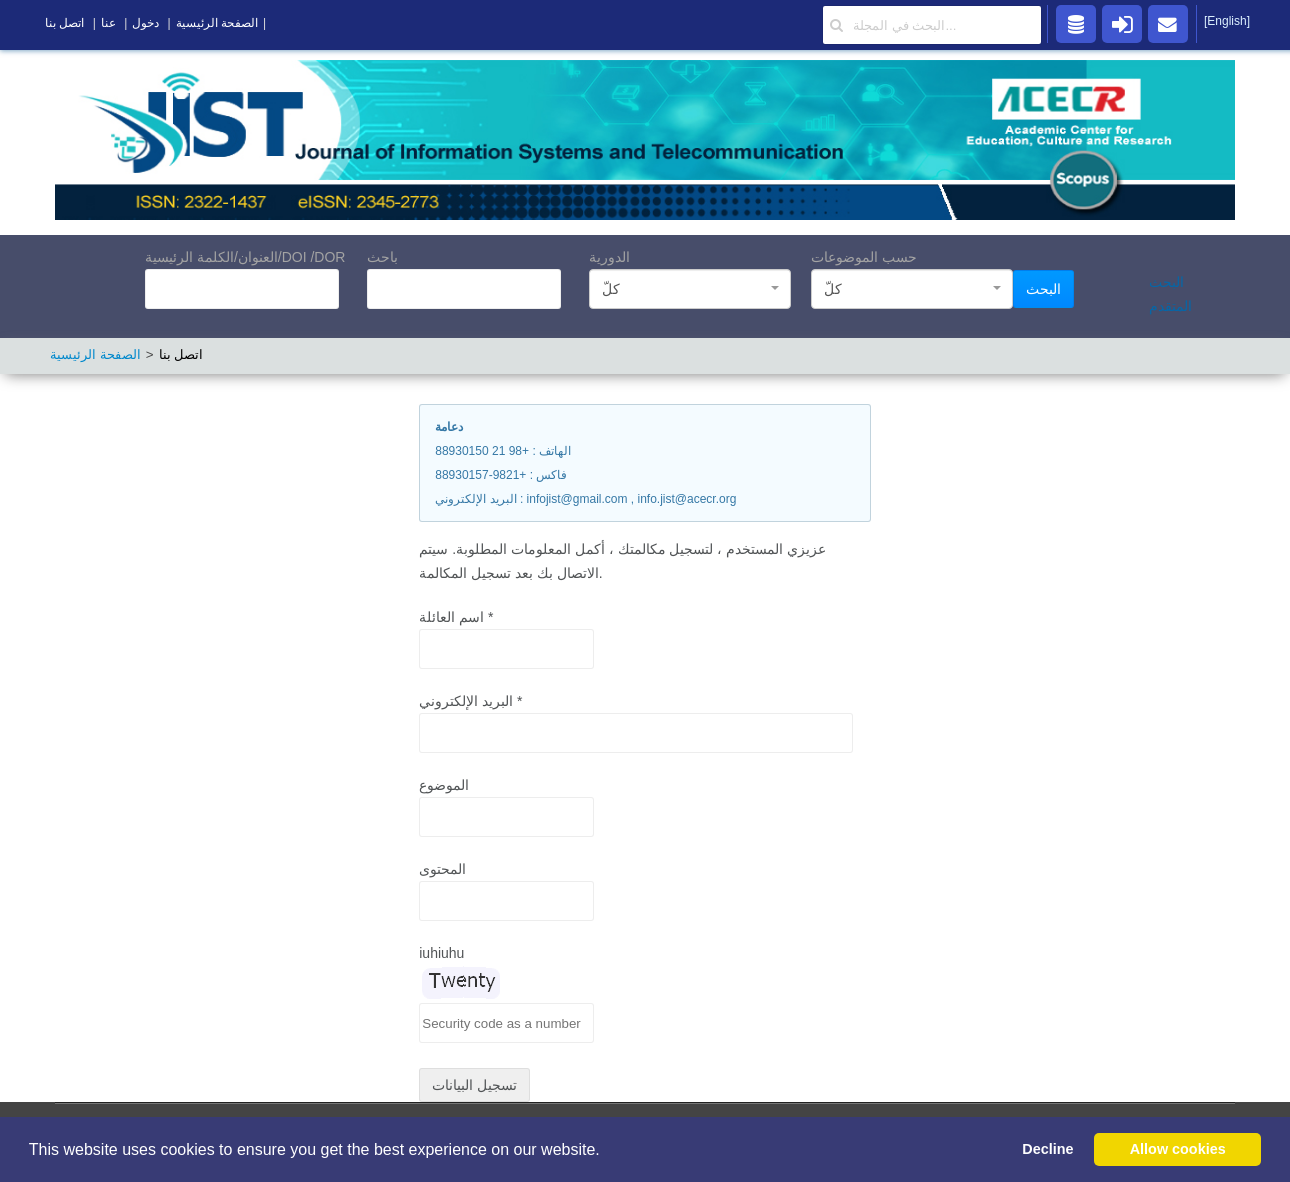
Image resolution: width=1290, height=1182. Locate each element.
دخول (145, 23)
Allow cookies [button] (1178, 1149)
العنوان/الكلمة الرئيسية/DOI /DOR (245, 257)
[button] (607, 1151)
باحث (382, 257)
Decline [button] (1047, 1149)
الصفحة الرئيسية (95, 354)
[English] (1227, 21)
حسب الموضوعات (864, 257)
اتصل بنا (64, 23)
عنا (108, 23)
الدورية (609, 257)
